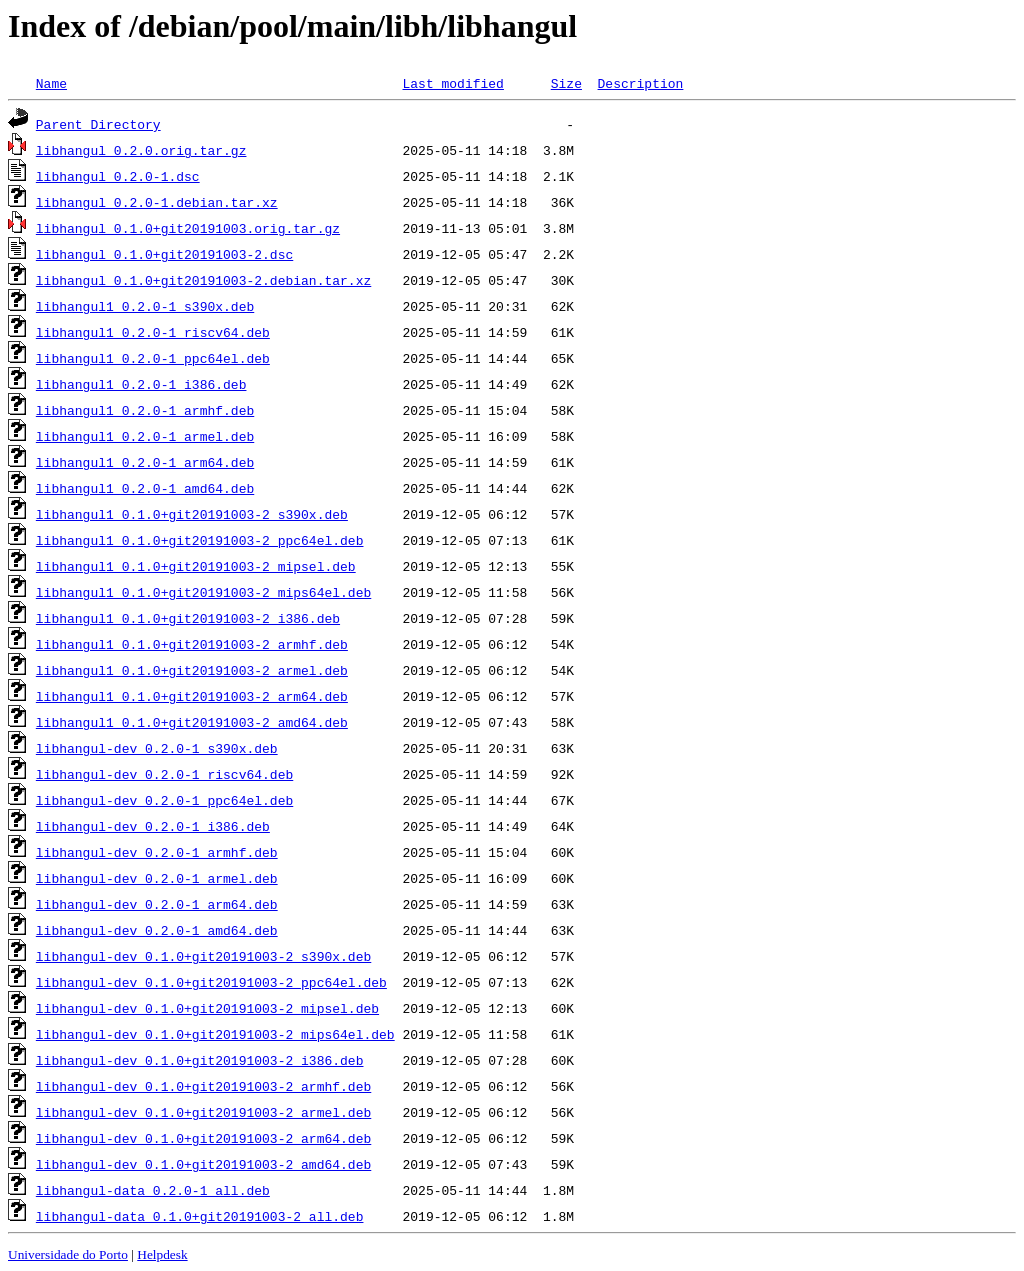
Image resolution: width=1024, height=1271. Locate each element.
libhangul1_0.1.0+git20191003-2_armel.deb (192, 670)
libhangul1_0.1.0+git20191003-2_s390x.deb (192, 514)
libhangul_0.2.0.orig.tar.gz (141, 150)
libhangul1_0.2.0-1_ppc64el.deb (153, 358)
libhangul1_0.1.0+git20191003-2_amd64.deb (192, 722)
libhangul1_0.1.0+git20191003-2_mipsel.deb (196, 566)
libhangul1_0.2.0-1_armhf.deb (145, 410)
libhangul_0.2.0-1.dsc (118, 176)
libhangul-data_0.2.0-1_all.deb (153, 1190)
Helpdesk (162, 1254)
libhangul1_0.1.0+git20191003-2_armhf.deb (192, 644)
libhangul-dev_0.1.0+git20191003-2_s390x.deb (203, 956)
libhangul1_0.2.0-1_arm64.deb (145, 462)
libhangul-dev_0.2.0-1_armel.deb (157, 878)
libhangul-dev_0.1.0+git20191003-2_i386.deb (200, 1060)
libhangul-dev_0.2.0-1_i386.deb (153, 826)
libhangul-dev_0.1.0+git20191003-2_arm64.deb (203, 1138)
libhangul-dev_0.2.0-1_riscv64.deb (164, 774)
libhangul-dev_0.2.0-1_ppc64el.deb (164, 800)
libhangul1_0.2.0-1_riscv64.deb (153, 332)
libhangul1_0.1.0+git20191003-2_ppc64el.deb (200, 540)
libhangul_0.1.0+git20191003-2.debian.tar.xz (203, 280)
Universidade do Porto (68, 1254)
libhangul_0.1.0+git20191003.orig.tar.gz (188, 228)
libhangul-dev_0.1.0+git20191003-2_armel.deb (203, 1112)
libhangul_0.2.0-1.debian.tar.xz (157, 202)
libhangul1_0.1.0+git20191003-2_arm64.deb (192, 696)
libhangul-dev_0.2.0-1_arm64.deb (157, 904)
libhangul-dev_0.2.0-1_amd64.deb (157, 930)
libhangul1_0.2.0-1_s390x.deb (145, 306)
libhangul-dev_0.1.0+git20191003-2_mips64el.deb (215, 1034)
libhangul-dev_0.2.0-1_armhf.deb (157, 852)
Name (51, 83)
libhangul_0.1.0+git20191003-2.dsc (164, 254)
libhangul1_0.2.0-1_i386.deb (141, 384)
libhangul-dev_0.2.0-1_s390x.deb (157, 748)
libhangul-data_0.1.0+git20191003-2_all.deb (200, 1216)
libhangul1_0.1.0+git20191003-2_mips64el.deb (203, 592)
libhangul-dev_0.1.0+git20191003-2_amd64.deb (203, 1164)
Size (566, 83)
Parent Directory (98, 124)
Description (640, 83)
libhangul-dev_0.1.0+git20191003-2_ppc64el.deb (211, 982)
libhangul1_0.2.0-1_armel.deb (145, 436)
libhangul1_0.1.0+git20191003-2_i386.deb (188, 618)
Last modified (452, 83)
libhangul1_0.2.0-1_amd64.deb (145, 488)
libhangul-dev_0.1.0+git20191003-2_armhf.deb (203, 1086)
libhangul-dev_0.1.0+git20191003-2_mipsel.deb (207, 1008)
